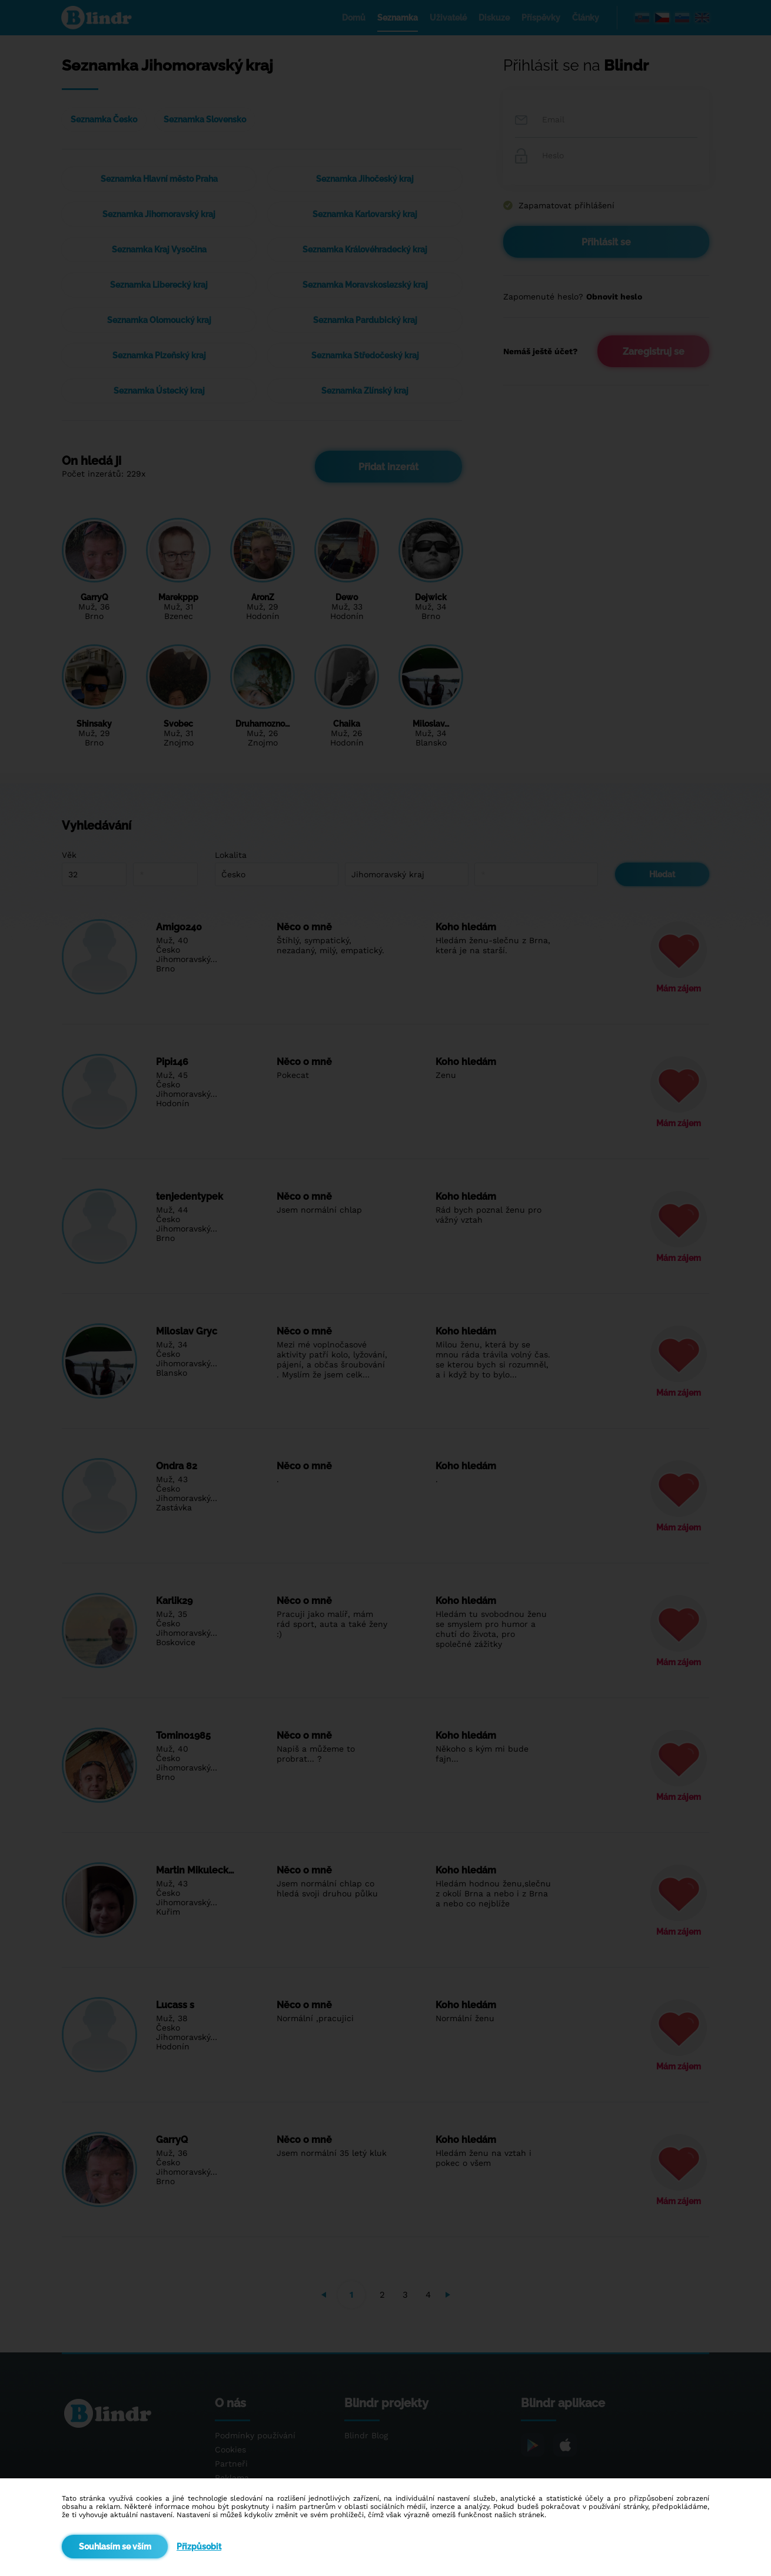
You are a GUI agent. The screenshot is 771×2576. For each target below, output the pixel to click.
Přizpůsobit (199, 2546)
